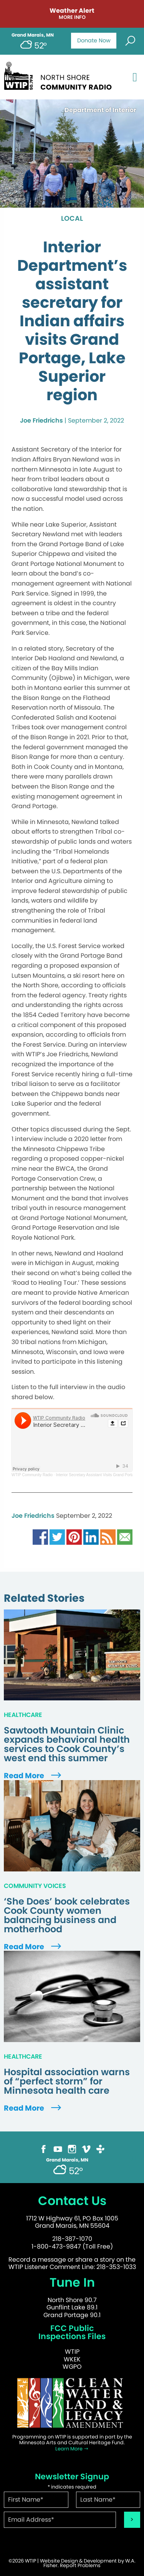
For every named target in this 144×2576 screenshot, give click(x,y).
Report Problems (80, 2565)
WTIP (72, 2351)
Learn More (72, 2449)
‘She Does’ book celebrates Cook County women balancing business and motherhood (67, 1915)
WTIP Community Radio (32, 1475)
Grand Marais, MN (33, 35)
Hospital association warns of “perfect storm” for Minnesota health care (67, 2081)
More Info (72, 17)
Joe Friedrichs (41, 420)
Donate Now (94, 40)
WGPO (72, 2366)
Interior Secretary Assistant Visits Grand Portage (97, 1475)
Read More (33, 1775)
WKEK (72, 2359)
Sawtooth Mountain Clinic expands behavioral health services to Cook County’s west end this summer (67, 1744)
